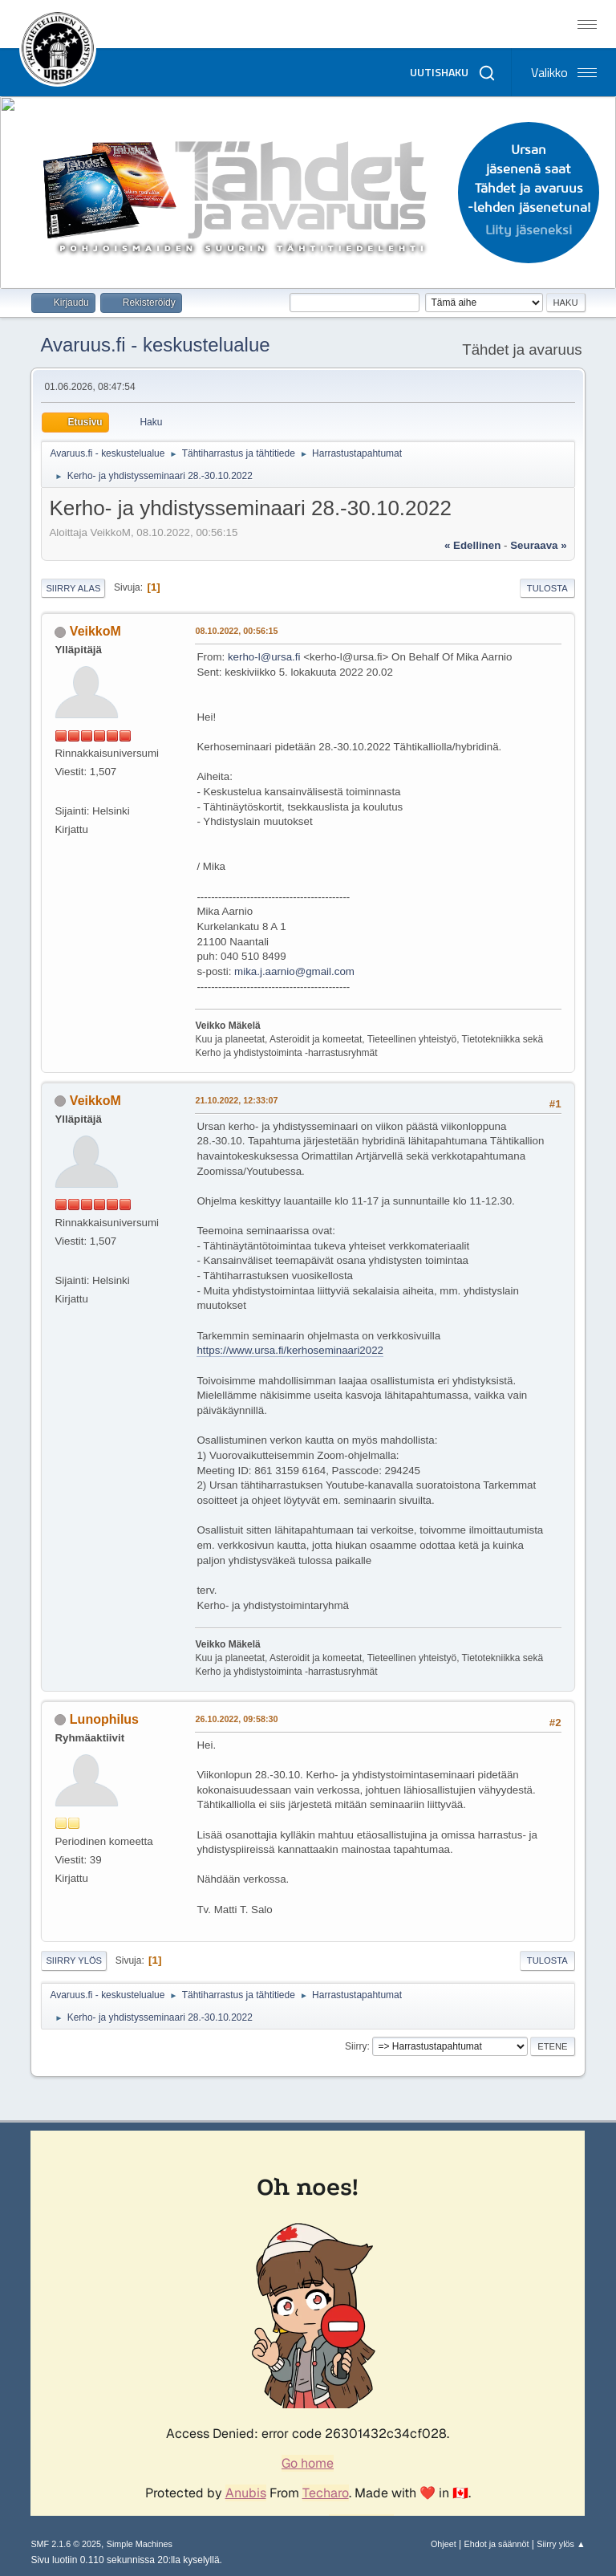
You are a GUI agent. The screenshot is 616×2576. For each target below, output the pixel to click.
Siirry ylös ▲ (561, 2544)
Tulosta (547, 588)
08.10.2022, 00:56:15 (236, 631)
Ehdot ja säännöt (496, 2544)
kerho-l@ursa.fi (264, 657)
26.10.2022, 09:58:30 (236, 1719)
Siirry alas (73, 588)
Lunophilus (104, 1719)
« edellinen (472, 545)
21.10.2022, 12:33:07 (236, 1100)
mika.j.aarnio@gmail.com (294, 971)
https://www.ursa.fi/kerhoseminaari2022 (290, 1350)
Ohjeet (443, 2544)
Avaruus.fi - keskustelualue (155, 345)
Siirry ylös (74, 1960)
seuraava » (538, 545)
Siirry (356, 2046)
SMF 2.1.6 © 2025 (65, 2544)
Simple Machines (139, 2544)
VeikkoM (95, 631)
